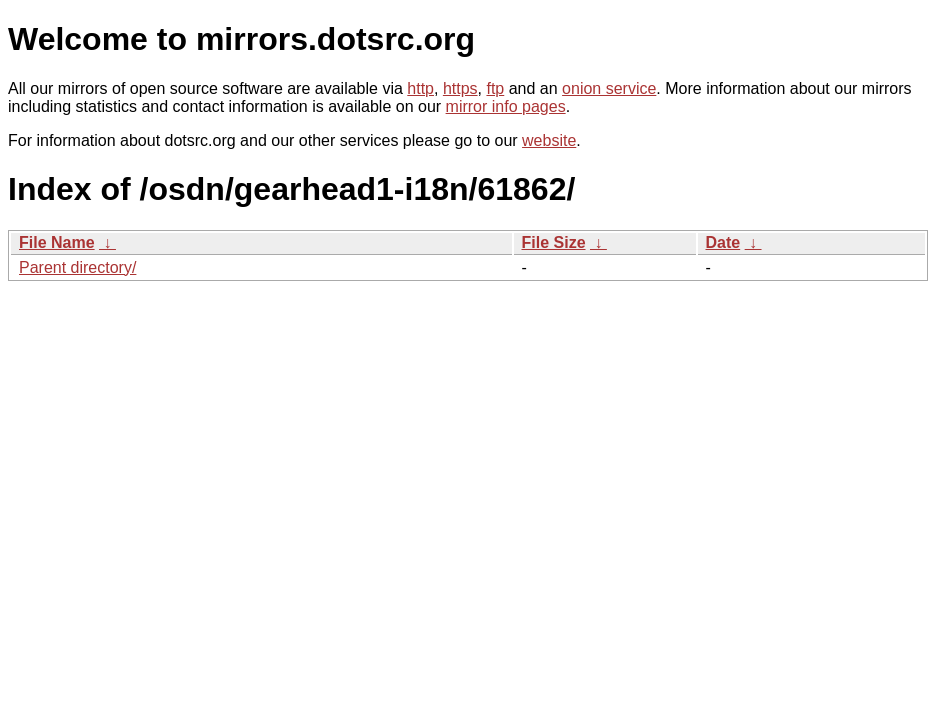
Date (723, 242)
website (549, 140)
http (420, 88)
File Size (554, 242)
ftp (495, 88)
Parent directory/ (77, 267)
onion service (609, 88)
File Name (57, 242)
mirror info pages (506, 106)
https (460, 88)
